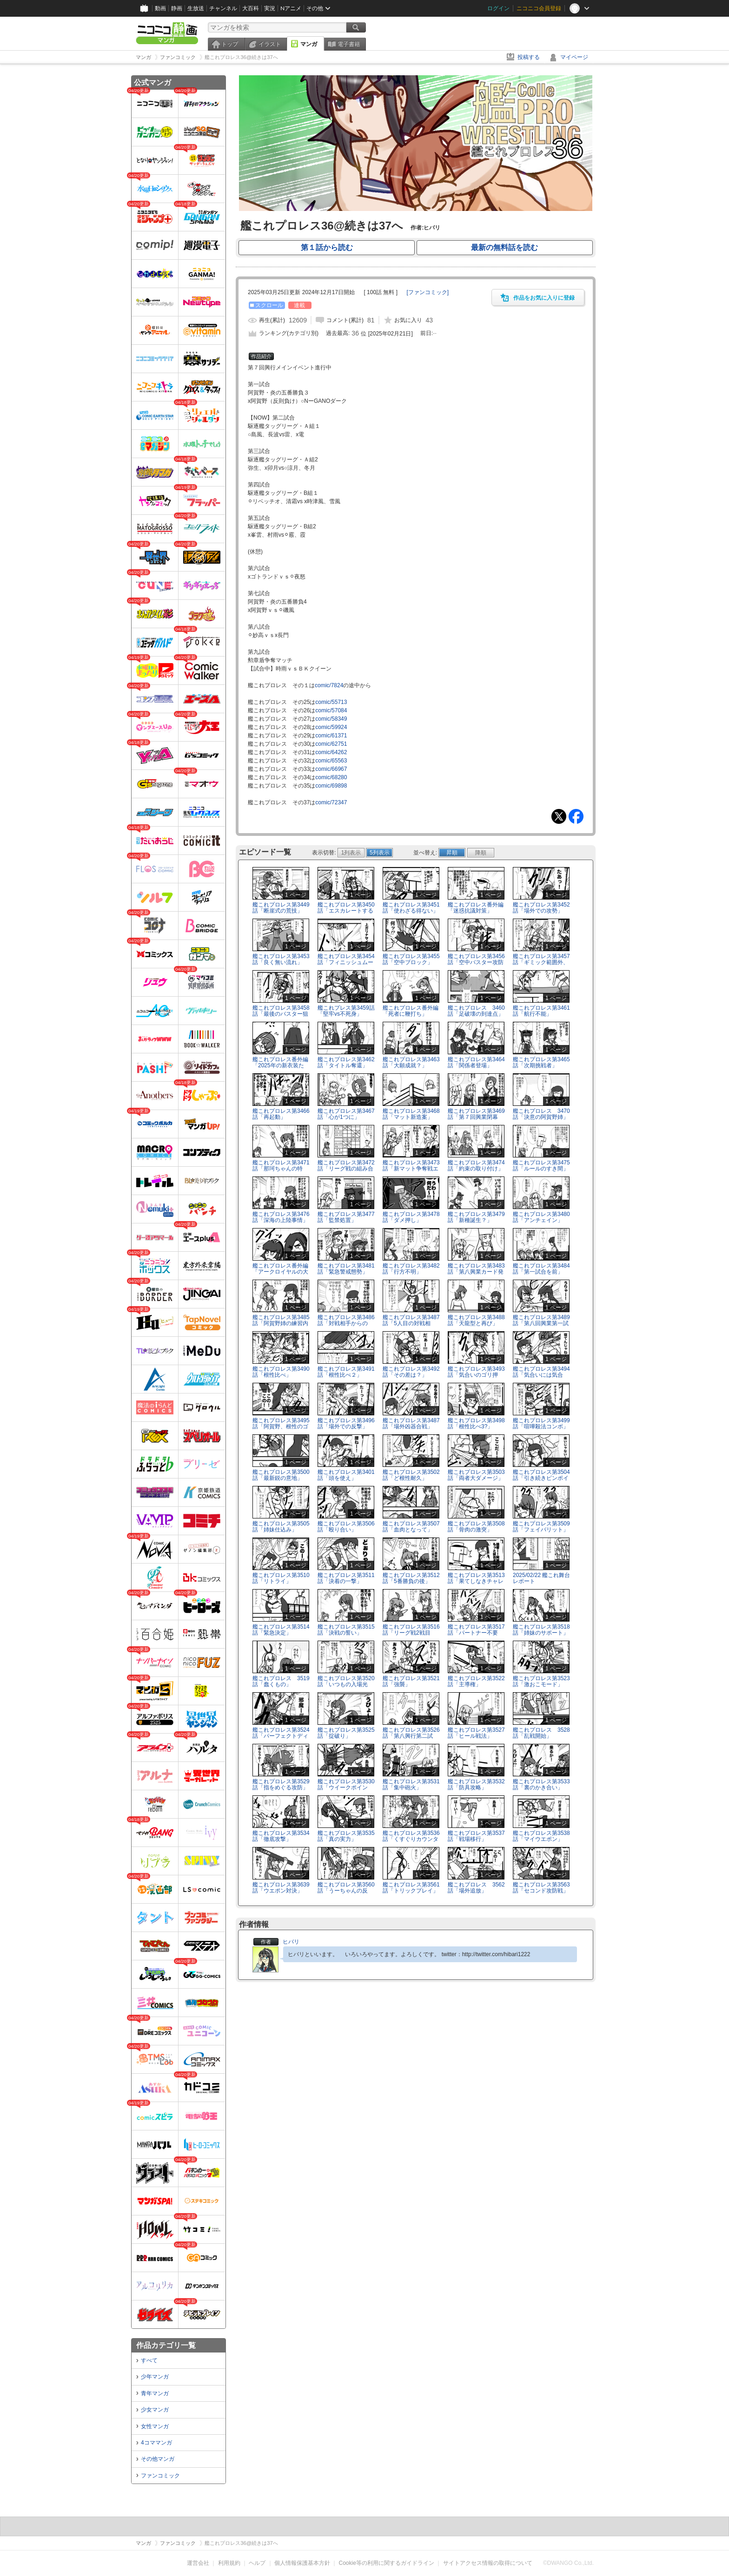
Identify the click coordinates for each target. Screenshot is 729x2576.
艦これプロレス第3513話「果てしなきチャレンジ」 (476, 1581)
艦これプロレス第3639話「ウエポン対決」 (281, 1887)
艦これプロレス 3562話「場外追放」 (476, 1887)
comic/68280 (331, 777)
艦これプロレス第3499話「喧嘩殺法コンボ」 (541, 1423)
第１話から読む (327, 247)
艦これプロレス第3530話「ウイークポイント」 (346, 1787)
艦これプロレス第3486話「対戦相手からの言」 (346, 1323)
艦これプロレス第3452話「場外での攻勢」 (541, 907)
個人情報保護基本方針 (302, 2563)
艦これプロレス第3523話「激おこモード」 (541, 1681)
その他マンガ (157, 2459)
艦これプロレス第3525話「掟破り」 (346, 1733)
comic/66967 (331, 769)
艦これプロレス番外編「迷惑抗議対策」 (476, 907)
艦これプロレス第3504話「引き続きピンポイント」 (541, 1478)
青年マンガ (155, 2393)
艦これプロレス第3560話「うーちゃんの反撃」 (346, 1890)
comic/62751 (331, 744)
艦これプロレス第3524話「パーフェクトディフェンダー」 (281, 1736)
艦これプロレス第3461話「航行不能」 (541, 1011)
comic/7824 (329, 685)
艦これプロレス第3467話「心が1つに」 (346, 1114)
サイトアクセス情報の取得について (487, 2563)
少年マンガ (155, 2376)
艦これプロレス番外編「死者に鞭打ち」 (410, 1011)
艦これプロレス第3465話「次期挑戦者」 (541, 1062)
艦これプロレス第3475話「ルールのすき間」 (541, 1165)
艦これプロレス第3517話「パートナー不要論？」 (476, 1632)
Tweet (558, 816)
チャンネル (223, 8)
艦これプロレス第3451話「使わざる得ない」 (411, 907)
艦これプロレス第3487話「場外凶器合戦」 (411, 1423)
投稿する (528, 57)
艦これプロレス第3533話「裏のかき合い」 (541, 1784)
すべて (149, 2360)
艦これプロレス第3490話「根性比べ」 (281, 1372)
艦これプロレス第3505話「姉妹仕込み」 (281, 1526)
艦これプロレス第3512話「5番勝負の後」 (411, 1578)
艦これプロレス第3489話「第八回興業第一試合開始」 (541, 1323)
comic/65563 (331, 760)
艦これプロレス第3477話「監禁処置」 (346, 1217)
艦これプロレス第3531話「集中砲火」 (411, 1784)
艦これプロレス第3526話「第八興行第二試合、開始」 (411, 1736)
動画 (160, 8)
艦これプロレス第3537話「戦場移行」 (476, 1836)
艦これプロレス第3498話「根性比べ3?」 (476, 1423)
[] (427, 292)
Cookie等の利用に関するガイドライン (386, 2563)
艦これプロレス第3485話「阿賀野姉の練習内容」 (281, 1323)
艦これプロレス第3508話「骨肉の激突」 (476, 1526)
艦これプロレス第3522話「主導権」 (476, 1681)
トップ (229, 44)
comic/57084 (331, 710)
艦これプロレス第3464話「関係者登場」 (476, 1062)
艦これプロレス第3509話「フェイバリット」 (541, 1526)
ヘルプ (257, 2563)
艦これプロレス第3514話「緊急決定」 (281, 1629)
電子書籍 (349, 44)
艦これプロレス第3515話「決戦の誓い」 (346, 1629)
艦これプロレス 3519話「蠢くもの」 (281, 1681)
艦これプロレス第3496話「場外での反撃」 (346, 1423)
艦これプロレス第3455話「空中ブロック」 (411, 959)
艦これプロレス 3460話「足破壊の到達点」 (476, 1011)
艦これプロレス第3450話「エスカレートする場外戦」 (346, 910)
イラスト (269, 44)
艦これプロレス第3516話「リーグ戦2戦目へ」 (411, 1632)
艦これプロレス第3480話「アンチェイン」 (541, 1217)
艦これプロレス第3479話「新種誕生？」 (476, 1217)
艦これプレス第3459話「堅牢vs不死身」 (346, 1011)
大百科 (250, 8)
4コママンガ (156, 2442)
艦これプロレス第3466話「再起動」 (281, 1114)
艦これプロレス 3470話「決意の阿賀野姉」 (541, 1114)
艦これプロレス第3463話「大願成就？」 (411, 1062)
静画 (176, 8)
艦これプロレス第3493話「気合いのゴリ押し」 (476, 1375)
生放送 (195, 8)
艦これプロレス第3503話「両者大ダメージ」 (476, 1475)
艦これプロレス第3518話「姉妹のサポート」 (541, 1629)
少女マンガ (155, 2409)
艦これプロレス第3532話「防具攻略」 (476, 1784)
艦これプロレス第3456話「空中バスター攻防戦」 (476, 962)
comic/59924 (331, 727)
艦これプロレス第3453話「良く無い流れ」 (281, 959)
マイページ (574, 57)
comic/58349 (331, 719)
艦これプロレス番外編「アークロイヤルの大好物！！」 (280, 1271)
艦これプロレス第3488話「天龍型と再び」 (476, 1320)
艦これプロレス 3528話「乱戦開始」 (541, 1733)
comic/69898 (331, 785)
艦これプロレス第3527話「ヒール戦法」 (476, 1733)
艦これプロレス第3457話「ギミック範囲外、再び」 (541, 962)
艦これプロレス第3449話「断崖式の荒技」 (281, 907)
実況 (269, 8)
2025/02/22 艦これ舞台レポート (541, 1578)
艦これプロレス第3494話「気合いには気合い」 (541, 1375)
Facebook (576, 816)
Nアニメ (290, 8)
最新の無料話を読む (504, 247)
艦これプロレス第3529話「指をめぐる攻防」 (281, 1784)
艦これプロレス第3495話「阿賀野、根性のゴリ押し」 (281, 1426)
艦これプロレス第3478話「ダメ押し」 (411, 1217)
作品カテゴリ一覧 (166, 2345)
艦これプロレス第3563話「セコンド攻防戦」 (541, 1887)
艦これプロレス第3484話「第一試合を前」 (541, 1268)
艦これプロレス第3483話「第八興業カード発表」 (476, 1271)
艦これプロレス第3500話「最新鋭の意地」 (281, 1475)
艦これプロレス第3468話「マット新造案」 (411, 1114)
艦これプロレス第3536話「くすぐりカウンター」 (411, 1839)
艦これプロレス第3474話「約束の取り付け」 (476, 1165)
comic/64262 (331, 752)
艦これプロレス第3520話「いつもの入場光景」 (346, 1684)
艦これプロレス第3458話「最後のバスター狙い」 (281, 1014)
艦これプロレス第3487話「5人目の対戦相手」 (411, 1323)
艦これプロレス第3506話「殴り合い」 (346, 1526)
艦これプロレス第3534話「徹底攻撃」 (281, 1836)
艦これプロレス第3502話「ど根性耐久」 (411, 1475)
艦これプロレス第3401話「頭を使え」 (346, 1475)
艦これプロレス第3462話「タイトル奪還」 (346, 1062)
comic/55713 (331, 702)
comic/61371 (331, 735)
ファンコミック (160, 2475)
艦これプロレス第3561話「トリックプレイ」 (411, 1887)
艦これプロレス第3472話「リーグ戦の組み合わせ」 (346, 1168)
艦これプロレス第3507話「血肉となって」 (411, 1526)
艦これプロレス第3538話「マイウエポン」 (541, 1836)
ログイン (498, 8)
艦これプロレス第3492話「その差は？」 (411, 1372)
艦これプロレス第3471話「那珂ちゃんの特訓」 (281, 1168)
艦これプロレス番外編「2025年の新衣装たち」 (280, 1065)
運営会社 (198, 2563)
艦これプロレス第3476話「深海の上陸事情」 (281, 1217)
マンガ (308, 44)
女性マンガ (155, 2426)
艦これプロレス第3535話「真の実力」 (346, 1836)
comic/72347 (331, 802)
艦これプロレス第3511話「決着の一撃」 (346, 1578)
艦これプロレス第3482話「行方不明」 (411, 1268)
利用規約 (229, 2563)
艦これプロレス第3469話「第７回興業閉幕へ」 (476, 1117)
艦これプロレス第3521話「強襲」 (411, 1681)
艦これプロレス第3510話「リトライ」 (281, 1578)
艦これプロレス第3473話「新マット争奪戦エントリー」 (411, 1168)
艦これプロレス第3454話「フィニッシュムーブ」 (346, 962)
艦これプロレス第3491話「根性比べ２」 (346, 1372)
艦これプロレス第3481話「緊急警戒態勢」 (346, 1268)
